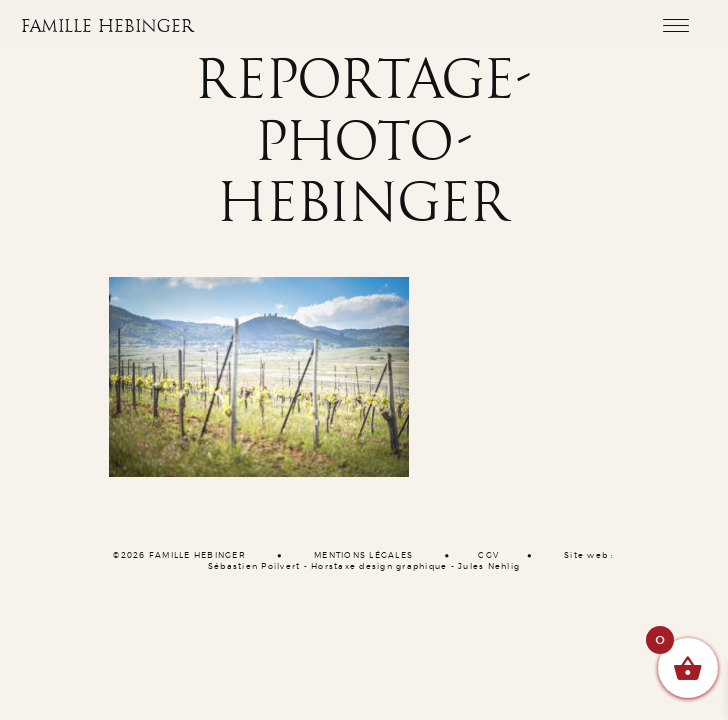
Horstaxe (333, 567)
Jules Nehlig (489, 567)
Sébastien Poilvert (254, 567)
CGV (488, 556)
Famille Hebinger (107, 27)
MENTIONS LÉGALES (363, 556)
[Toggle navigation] (675, 25)
